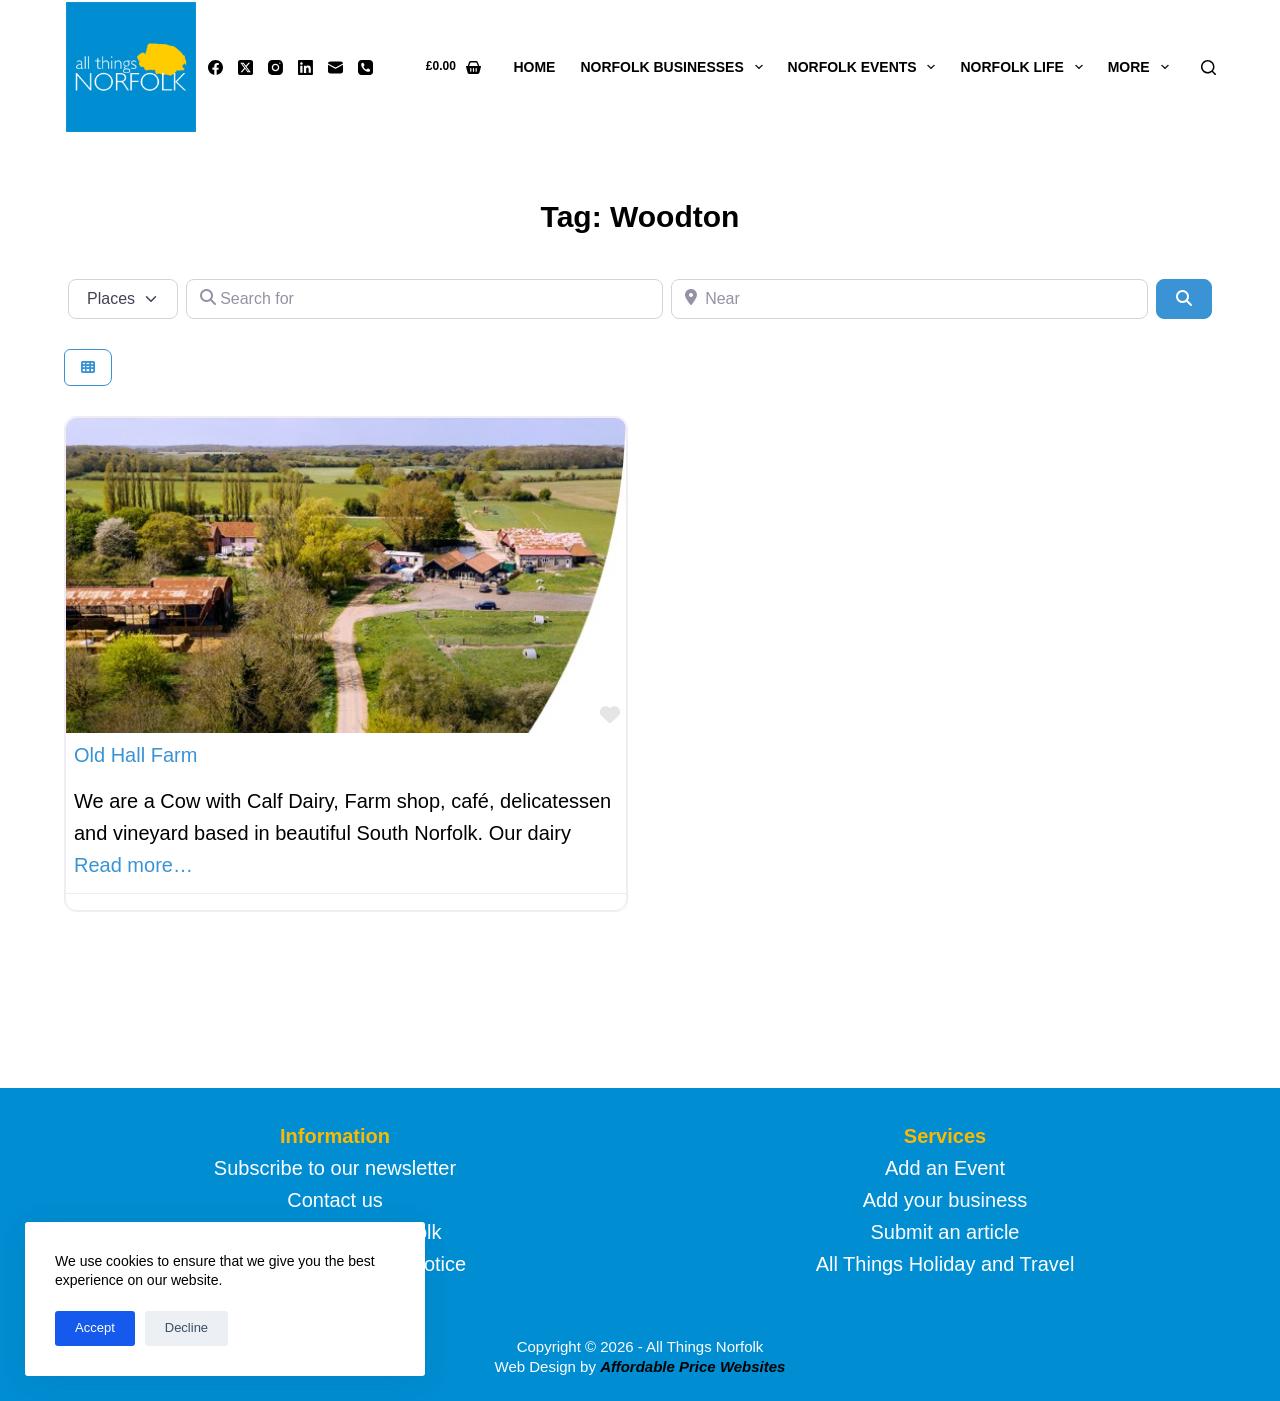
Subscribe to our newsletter (335, 1168)
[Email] (335, 67)
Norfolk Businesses (675, 67)
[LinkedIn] (305, 67)
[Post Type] (123, 299)
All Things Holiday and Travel (945, 1264)
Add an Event (945, 1168)
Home (534, 67)
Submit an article (945, 1232)
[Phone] (365, 67)
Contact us (335, 1200)
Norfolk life (1025, 67)
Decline (186, 1327)
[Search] (1208, 67)
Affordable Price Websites (692, 1366)
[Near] (909, 299)
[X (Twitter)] (245, 67)
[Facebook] (215, 67)
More (1142, 67)
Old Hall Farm (135, 755)
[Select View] (88, 367)
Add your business (945, 1200)
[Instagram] (275, 67)
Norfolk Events (866, 67)
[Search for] (424, 299)
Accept (95, 1327)
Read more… (133, 865)
